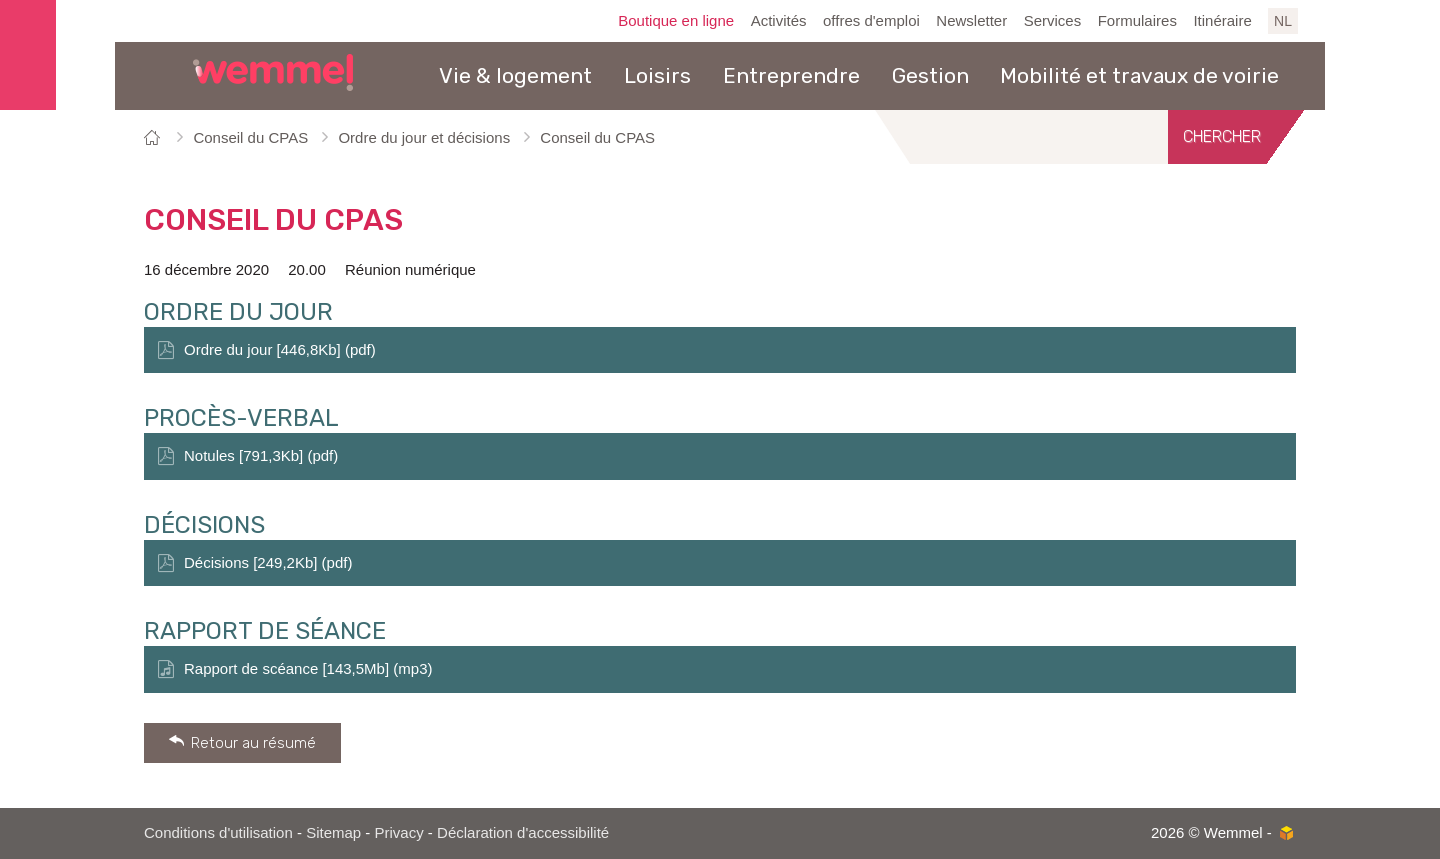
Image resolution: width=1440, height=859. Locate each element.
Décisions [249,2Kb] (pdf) (268, 562)
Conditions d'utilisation (218, 832)
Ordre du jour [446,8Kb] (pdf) (280, 349)
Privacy (399, 832)
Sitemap (333, 832)
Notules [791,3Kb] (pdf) (261, 455)
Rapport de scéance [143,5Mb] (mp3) (308, 668)
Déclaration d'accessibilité (523, 832)
